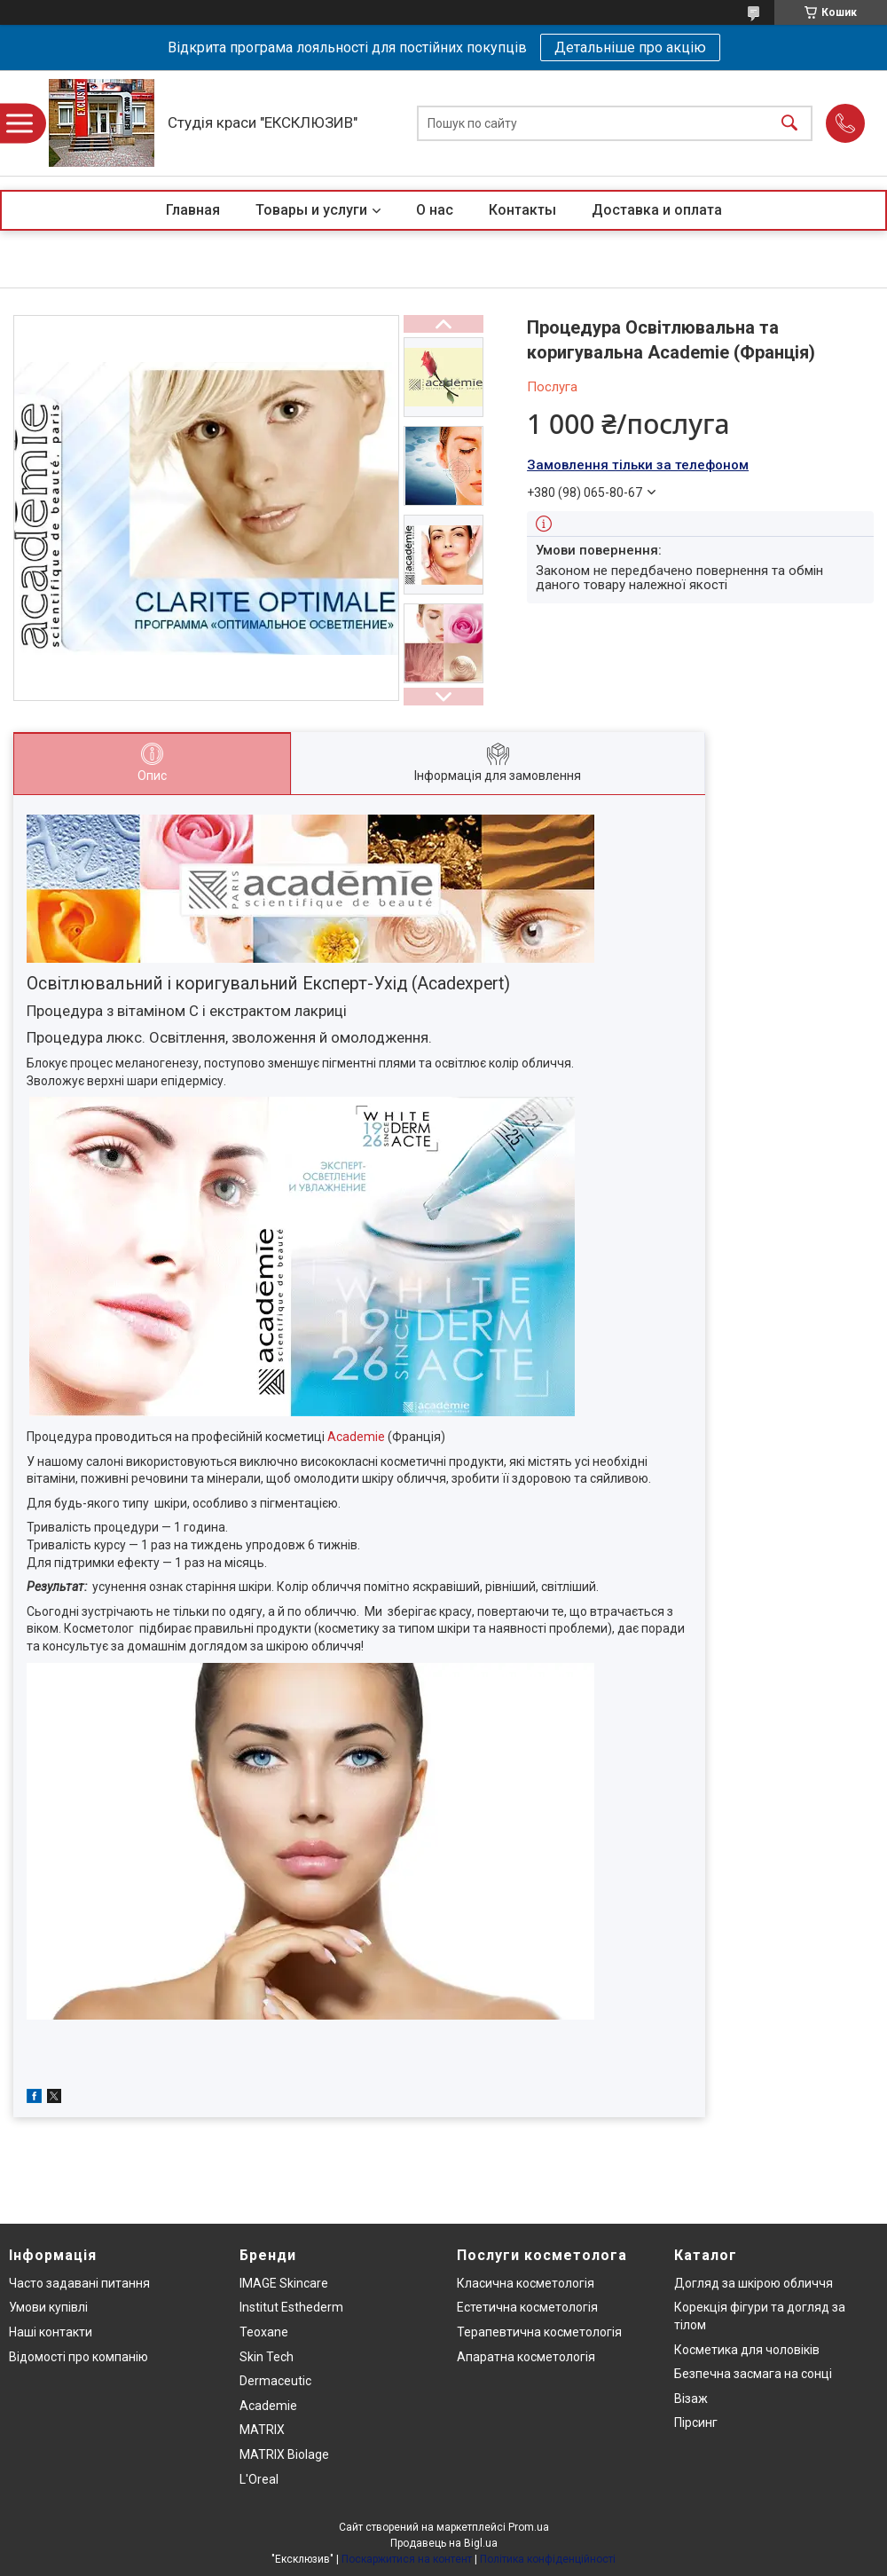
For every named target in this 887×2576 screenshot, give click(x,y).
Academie (356, 1437)
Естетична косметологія (527, 2307)
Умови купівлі (48, 2307)
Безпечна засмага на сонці (753, 2374)
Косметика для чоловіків (747, 2350)
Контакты (522, 209)
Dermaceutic (275, 2381)
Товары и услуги (311, 209)
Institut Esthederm (291, 2307)
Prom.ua (528, 2527)
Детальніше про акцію (630, 47)
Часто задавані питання (79, 2283)
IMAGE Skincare (283, 2283)
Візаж (691, 2398)
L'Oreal (259, 2479)
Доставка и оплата (657, 209)
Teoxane (263, 2332)
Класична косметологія (525, 2283)
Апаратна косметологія (526, 2357)
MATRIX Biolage (284, 2454)
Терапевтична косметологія (539, 2332)
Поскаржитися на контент (406, 2559)
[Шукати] (789, 122)
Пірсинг (696, 2422)
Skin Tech (266, 2357)
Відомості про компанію (78, 2357)
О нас (434, 209)
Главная (193, 209)
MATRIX (262, 2429)
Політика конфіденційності (548, 2559)
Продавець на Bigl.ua (444, 2543)
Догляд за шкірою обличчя (753, 2283)
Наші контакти (50, 2332)
